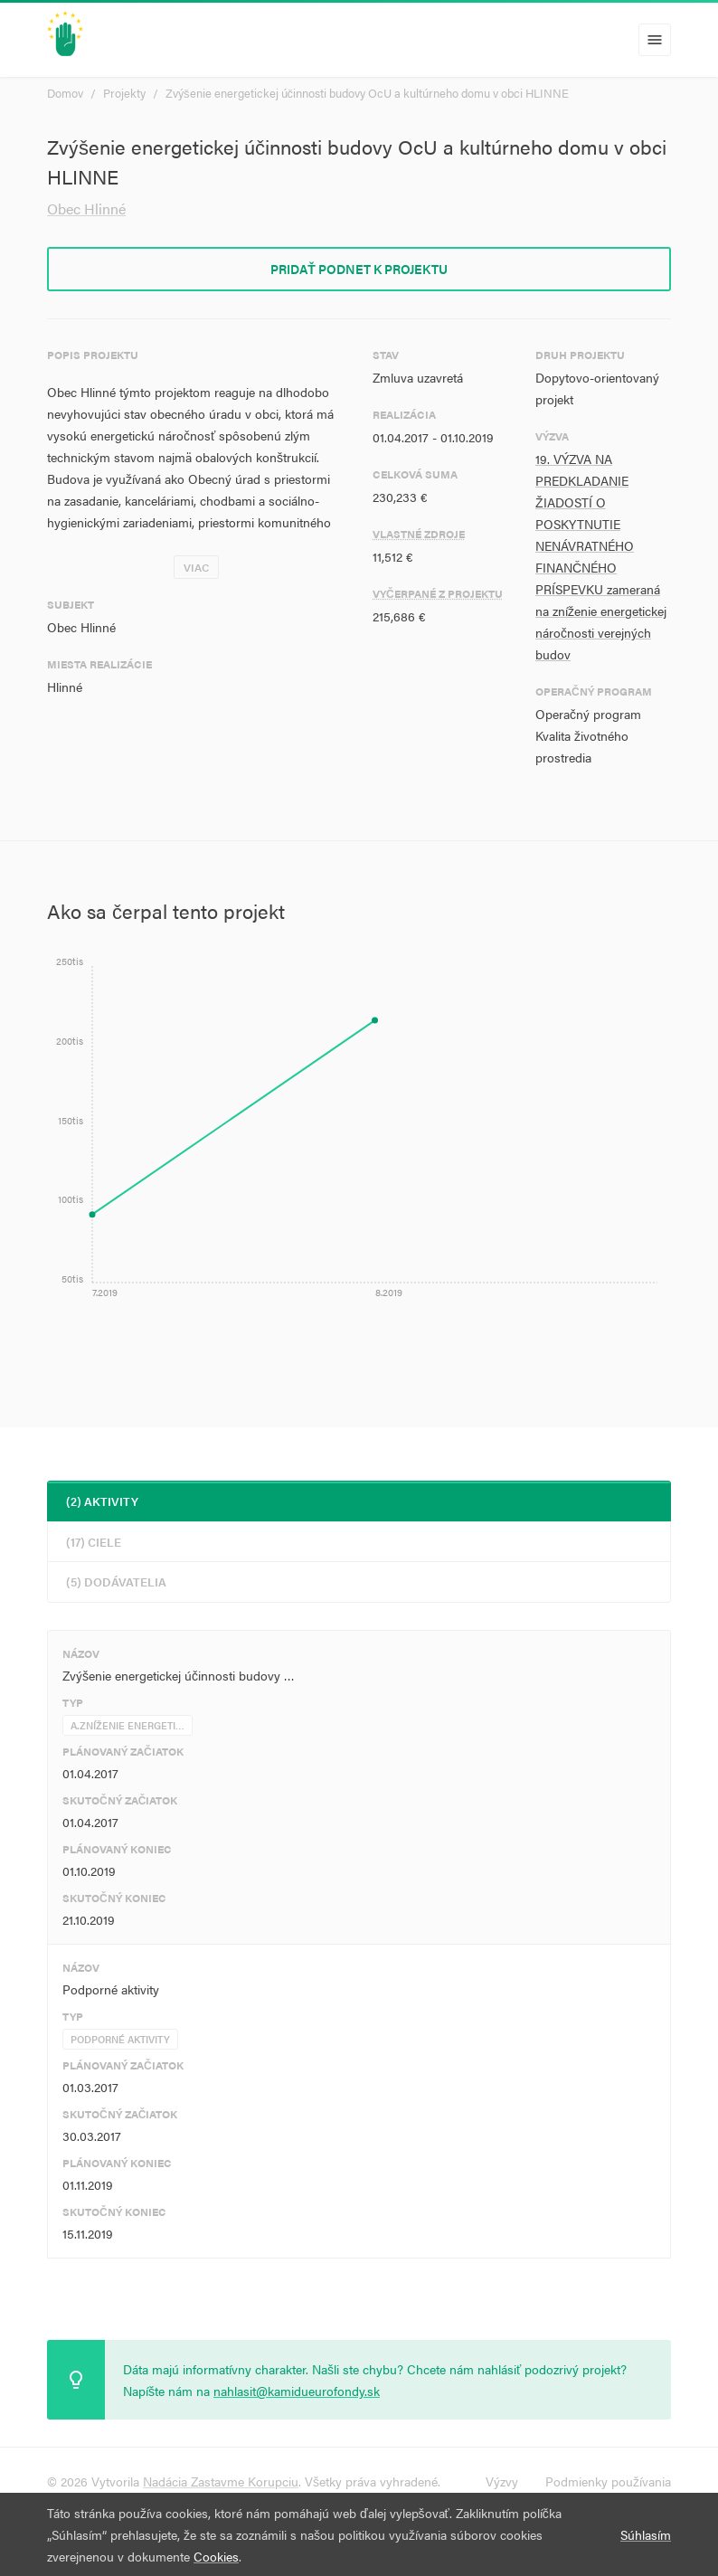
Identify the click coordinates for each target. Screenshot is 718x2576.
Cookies (216, 2556)
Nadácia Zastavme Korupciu (220, 2481)
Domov (65, 92)
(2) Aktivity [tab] (102, 1501)
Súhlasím (645, 2534)
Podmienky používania (608, 2481)
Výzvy (502, 2481)
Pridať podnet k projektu (359, 269)
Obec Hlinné (86, 208)
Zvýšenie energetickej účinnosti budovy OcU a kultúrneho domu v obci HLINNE (367, 92)
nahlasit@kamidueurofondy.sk (296, 2391)
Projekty (124, 92)
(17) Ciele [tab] (93, 1541)
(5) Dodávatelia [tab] (116, 1581)
